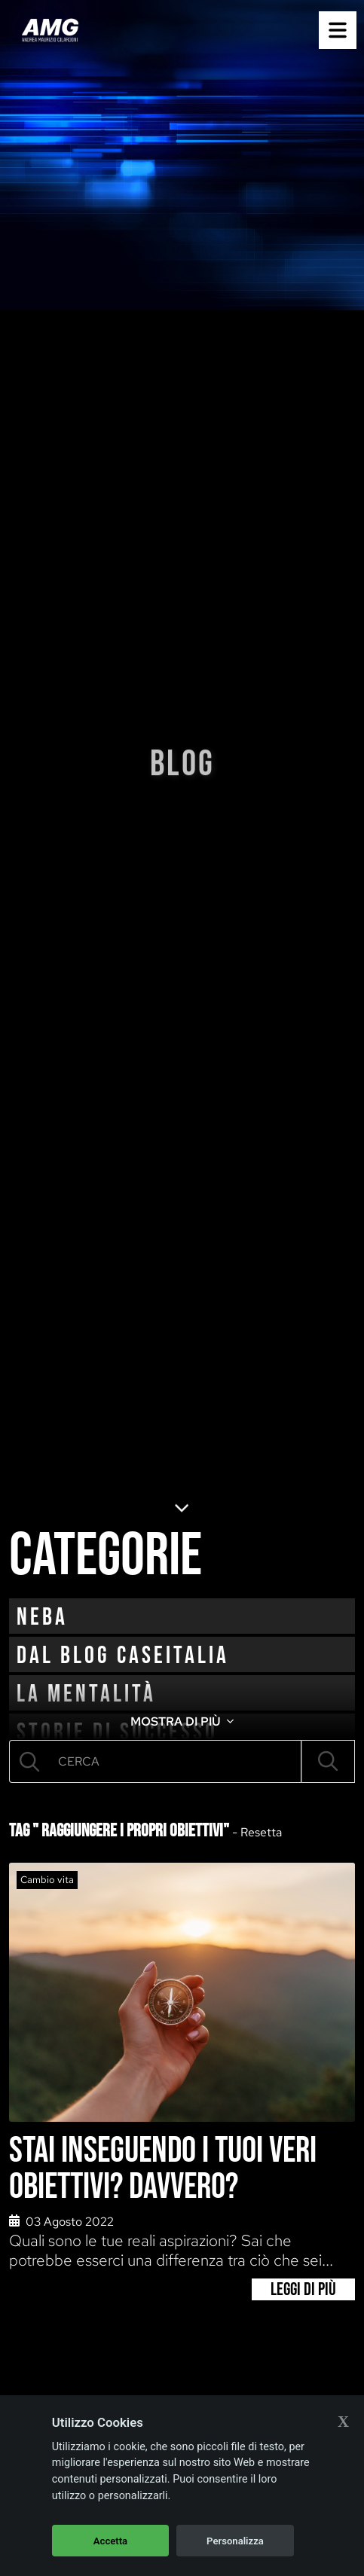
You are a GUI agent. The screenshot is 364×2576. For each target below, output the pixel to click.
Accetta (110, 2541)
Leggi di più (303, 2289)
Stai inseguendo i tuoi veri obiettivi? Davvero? (163, 2168)
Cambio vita (47, 1879)
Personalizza (235, 2541)
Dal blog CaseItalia (123, 1656)
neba (42, 1617)
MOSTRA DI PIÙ (182, 1721)
